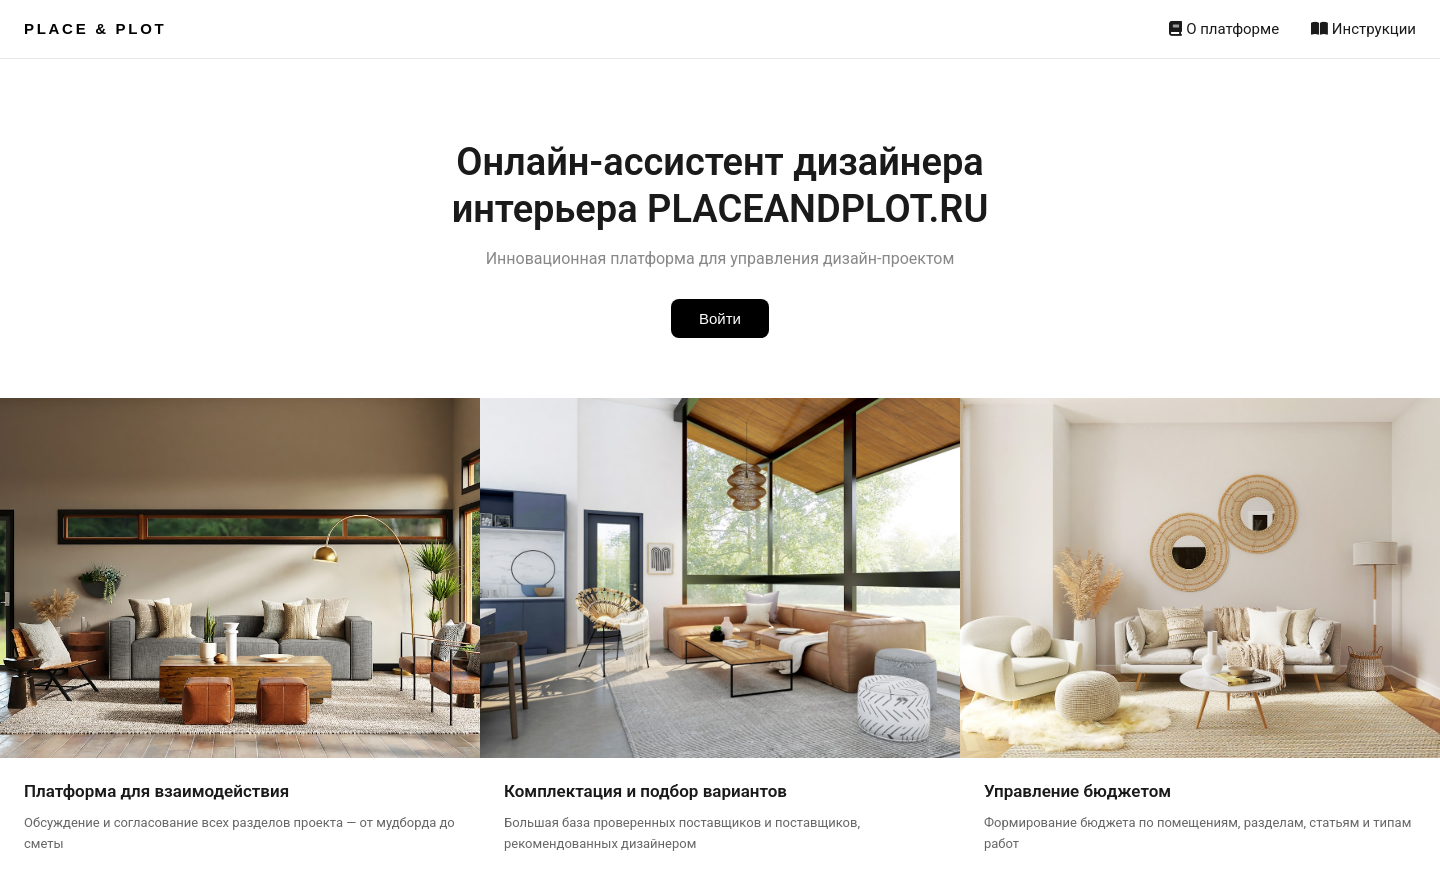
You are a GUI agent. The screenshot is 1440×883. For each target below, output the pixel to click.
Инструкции (1363, 29)
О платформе (1224, 29)
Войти (720, 318)
